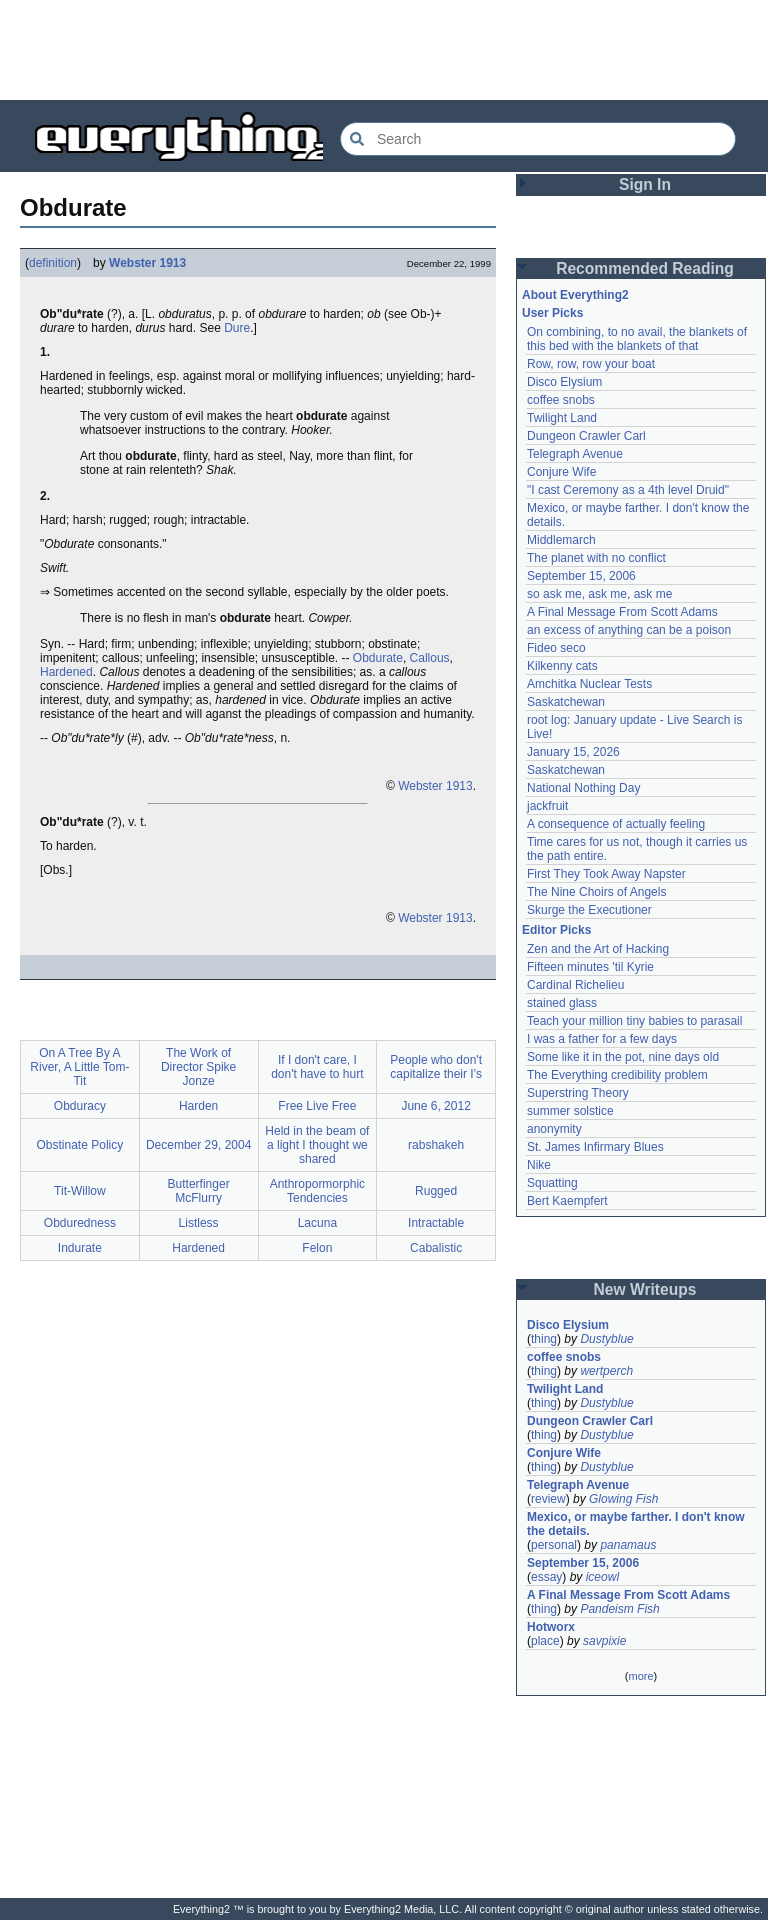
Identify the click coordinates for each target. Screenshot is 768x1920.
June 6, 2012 (435, 1106)
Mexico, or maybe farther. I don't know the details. (636, 1524)
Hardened (66, 672)
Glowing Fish (623, 1499)
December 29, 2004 (198, 1145)
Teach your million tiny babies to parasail (634, 1021)
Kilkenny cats (562, 666)
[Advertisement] (384, 50)
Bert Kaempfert (567, 1201)
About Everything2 (575, 295)
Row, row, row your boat (591, 364)
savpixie (604, 1641)
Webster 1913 (147, 263)
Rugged (436, 1191)
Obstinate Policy (80, 1145)
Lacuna (317, 1223)
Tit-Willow (80, 1191)
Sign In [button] (645, 184)
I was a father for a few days (602, 1039)
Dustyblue (606, 1339)
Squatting (552, 1183)
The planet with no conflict (596, 558)
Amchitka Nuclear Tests (589, 684)
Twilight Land (562, 418)
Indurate (80, 1248)
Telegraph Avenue (575, 454)
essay (546, 1577)
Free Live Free (317, 1106)
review (548, 1499)
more (640, 1676)
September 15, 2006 (581, 576)
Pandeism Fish (619, 1609)
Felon (317, 1248)
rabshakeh (436, 1145)
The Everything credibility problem (617, 1075)
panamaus (628, 1545)
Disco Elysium (564, 382)
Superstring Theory (578, 1093)
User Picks (552, 313)
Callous (430, 658)
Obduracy (80, 1106)
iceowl (602, 1577)
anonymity (554, 1129)
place (545, 1641)
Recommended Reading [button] (645, 268)
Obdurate (378, 658)
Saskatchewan (566, 702)
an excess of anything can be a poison (629, 630)
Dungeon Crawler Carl (586, 436)
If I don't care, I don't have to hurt (317, 1067)
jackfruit (547, 806)
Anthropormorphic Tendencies (317, 1191)
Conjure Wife (561, 472)
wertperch (606, 1371)
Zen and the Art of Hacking (598, 949)
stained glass (562, 1003)
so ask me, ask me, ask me (599, 594)
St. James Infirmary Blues (595, 1147)
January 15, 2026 (573, 752)
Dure (237, 328)
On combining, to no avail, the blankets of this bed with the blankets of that (637, 339)
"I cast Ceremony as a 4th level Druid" (628, 490)
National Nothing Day (583, 788)
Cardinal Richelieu (575, 985)
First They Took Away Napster (606, 874)
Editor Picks (556, 930)
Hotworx (551, 1627)
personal (554, 1545)
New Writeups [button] (645, 1289)
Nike (539, 1165)
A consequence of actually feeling (616, 824)
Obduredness (80, 1223)
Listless (199, 1223)
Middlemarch (561, 540)
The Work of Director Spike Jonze (198, 1067)
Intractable (436, 1223)
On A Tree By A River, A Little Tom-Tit (79, 1067)
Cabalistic (436, 1248)
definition (53, 263)
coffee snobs (561, 400)
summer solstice (570, 1111)
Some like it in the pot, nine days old (623, 1057)
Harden (198, 1106)
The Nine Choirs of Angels (596, 892)
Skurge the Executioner (589, 910)
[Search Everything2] (538, 139)
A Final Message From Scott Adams (622, 612)
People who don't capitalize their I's (436, 1067)
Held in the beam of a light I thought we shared (317, 1145)
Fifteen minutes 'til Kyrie (590, 967)
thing (544, 1339)
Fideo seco (556, 648)
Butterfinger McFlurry (199, 1191)
